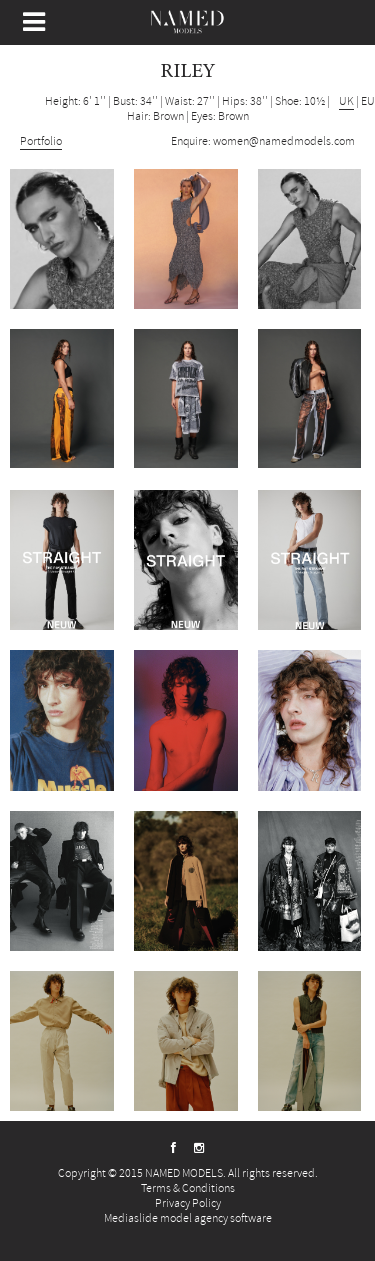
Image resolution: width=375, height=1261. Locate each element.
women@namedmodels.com (284, 141)
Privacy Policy (188, 1203)
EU (368, 101)
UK (346, 101)
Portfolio (41, 141)
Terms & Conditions (188, 1188)
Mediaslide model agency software (188, 1218)
